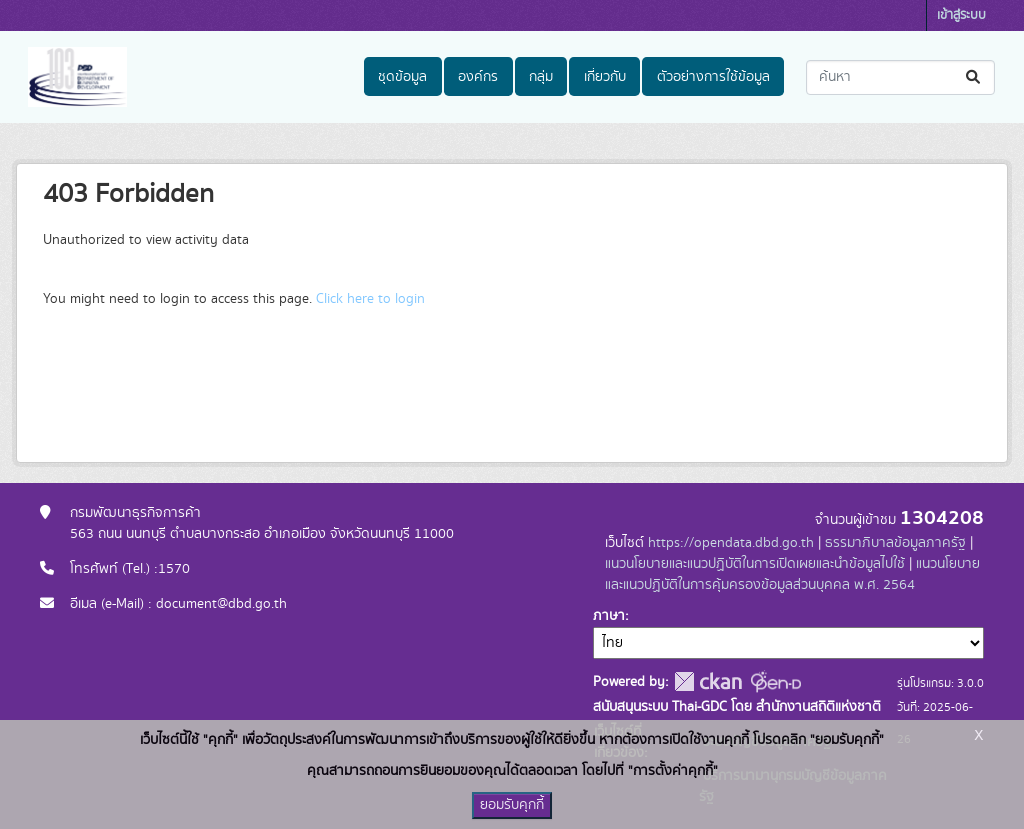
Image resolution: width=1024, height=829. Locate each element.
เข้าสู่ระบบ (961, 15)
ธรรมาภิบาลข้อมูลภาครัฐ (895, 543)
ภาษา (609, 616)
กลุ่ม (541, 77)
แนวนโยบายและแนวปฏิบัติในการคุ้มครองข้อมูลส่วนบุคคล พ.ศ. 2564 (792, 574)
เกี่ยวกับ (605, 77)
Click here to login (370, 299)
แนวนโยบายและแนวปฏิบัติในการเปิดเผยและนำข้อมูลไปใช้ (755, 564)
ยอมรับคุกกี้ (512, 805)
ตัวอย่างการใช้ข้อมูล (713, 77)
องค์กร (478, 77)
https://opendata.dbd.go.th (731, 543)
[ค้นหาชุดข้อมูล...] (900, 77)
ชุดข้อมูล (402, 77)
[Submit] (974, 77)
